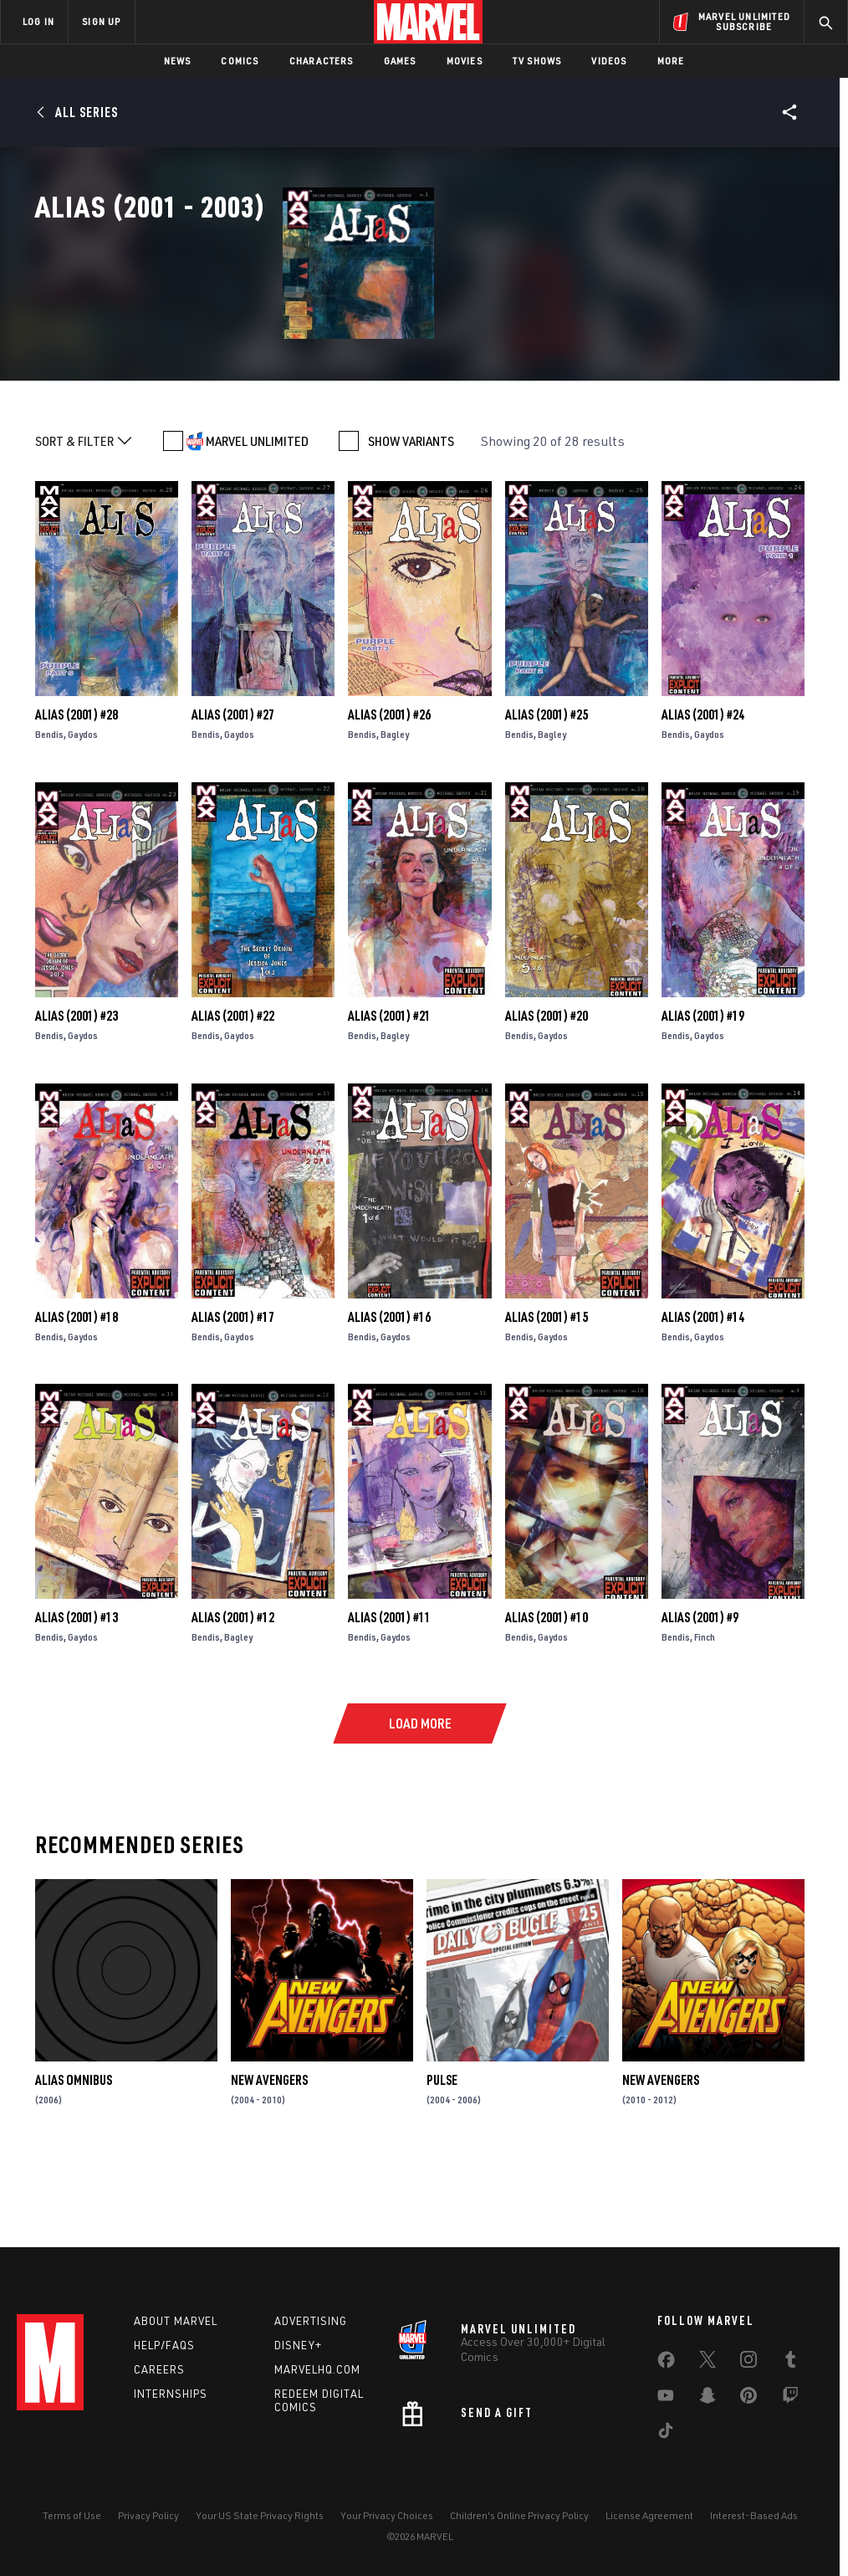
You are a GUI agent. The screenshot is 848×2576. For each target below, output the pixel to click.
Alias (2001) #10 (546, 1691)
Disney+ (298, 2345)
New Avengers (269, 2154)
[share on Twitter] (707, 2362)
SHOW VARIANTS (411, 515)
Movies (465, 60)
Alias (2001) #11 (389, 1691)
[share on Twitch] (790, 2398)
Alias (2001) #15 (546, 1390)
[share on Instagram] (748, 2362)
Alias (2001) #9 (700, 1691)
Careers (159, 2369)
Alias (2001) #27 (233, 789)
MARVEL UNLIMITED (257, 515)
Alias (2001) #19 (703, 1090)
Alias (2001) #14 (703, 1390)
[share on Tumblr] (790, 2362)
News (178, 60)
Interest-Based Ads (754, 2515)
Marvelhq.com (317, 2369)
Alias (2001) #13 (76, 1691)
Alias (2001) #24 (703, 789)
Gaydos (83, 808)
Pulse (442, 2154)
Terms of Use (72, 2515)
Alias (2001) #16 (389, 1390)
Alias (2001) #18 (76, 1390)
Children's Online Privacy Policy (519, 2515)
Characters (321, 60)
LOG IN (38, 21)
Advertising (310, 2321)
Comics (239, 60)
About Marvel (175, 2321)
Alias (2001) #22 (233, 1090)
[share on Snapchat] (707, 2398)
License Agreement (649, 2515)
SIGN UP (101, 21)
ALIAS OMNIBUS (73, 2154)
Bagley (395, 808)
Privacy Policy (148, 2515)
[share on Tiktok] (665, 2433)
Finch (704, 1711)
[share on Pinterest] (748, 2398)
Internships (170, 2393)
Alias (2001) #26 (389, 789)
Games (400, 60)
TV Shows (537, 60)
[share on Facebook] (666, 2363)
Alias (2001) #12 (233, 1691)
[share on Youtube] (665, 2398)
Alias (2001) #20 (546, 1090)
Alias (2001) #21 (389, 1090)
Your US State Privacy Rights (260, 2515)
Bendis (49, 808)
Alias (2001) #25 (546, 789)
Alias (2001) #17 (233, 1390)
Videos (608, 60)
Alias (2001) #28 (76, 789)
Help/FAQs (164, 2345)
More (671, 60)
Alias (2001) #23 (76, 1090)
